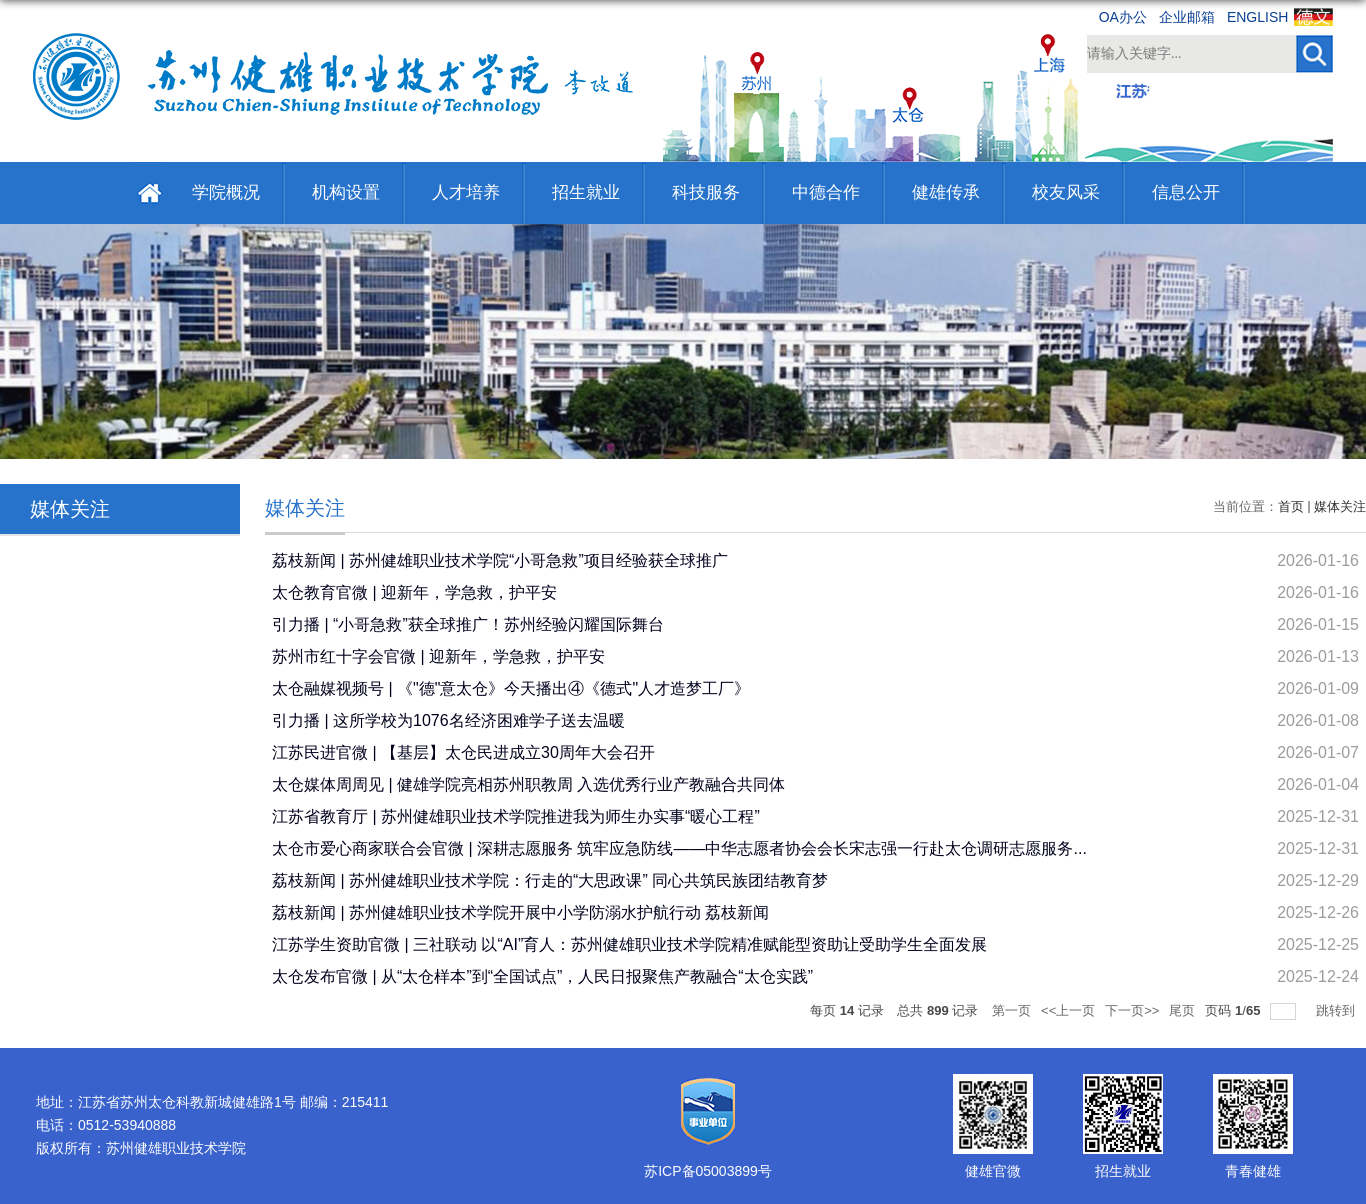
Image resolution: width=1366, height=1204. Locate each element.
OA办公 (1123, 17)
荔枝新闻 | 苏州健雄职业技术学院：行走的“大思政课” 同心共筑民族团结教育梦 (550, 880)
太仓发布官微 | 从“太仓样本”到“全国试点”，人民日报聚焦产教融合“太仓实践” (542, 976)
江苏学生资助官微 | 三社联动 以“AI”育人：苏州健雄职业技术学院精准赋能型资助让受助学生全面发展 (629, 944)
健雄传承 (946, 192)
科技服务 (706, 192)
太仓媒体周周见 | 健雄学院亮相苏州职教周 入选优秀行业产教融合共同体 (529, 784)
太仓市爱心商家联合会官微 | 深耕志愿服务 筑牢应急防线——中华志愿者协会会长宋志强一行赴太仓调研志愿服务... (679, 848)
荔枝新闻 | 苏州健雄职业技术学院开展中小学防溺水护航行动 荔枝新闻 (521, 912)
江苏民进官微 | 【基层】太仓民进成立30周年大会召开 (463, 752)
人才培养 (466, 192)
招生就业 (586, 192)
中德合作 (826, 192)
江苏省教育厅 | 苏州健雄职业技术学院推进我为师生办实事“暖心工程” (516, 816)
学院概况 (226, 192)
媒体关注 (1340, 506)
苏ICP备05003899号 (708, 1171)
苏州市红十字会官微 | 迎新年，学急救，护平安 (438, 656)
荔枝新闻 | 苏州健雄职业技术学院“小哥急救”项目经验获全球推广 (500, 560)
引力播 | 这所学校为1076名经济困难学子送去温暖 (448, 720)
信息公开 (1186, 192)
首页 (1291, 506)
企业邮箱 (1187, 17)
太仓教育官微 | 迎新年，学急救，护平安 (414, 592)
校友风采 (1066, 192)
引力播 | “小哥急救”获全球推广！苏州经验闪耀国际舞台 (468, 624)
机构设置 (346, 192)
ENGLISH (1257, 17)
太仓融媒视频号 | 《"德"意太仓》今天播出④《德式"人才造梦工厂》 (511, 688)
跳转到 (1337, 1010)
